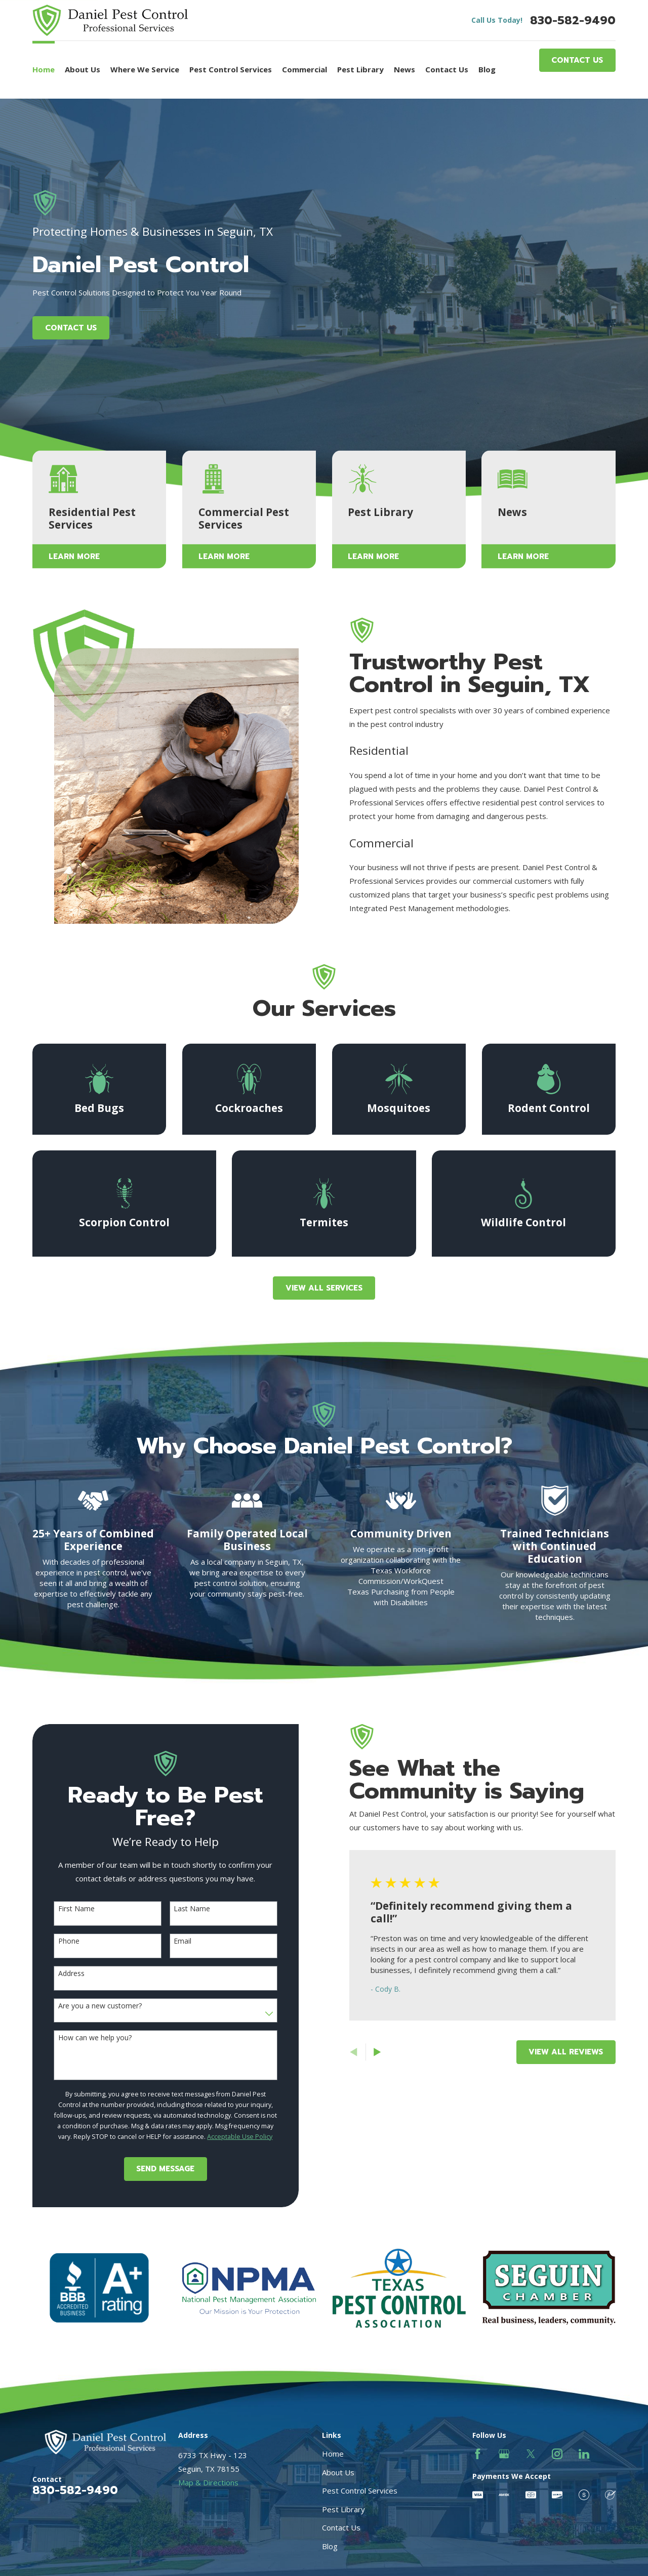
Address (59, 1973)
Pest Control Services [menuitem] (230, 69)
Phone (56, 1941)
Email (170, 1941)
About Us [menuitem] (82, 69)
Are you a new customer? (87, 2006)
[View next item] (364, 2052)
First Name (64, 1909)
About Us (338, 2472)
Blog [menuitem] (487, 69)
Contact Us (577, 60)
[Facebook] (477, 2454)
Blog (330, 2546)
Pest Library (343, 2509)
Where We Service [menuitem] (144, 69)
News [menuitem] (404, 69)
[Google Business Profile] (504, 2454)
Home (333, 2454)
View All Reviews (553, 2051)
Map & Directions (208, 2482)
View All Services (324, 1288)
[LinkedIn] (584, 2454)
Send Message (153, 2168)
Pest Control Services (359, 2490)
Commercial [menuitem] (304, 69)
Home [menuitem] (43, 69)
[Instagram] (557, 2454)
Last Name (179, 1909)
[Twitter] (530, 2454)
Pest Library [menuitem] (360, 69)
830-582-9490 (573, 20)
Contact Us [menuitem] (446, 69)
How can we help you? (82, 2038)
